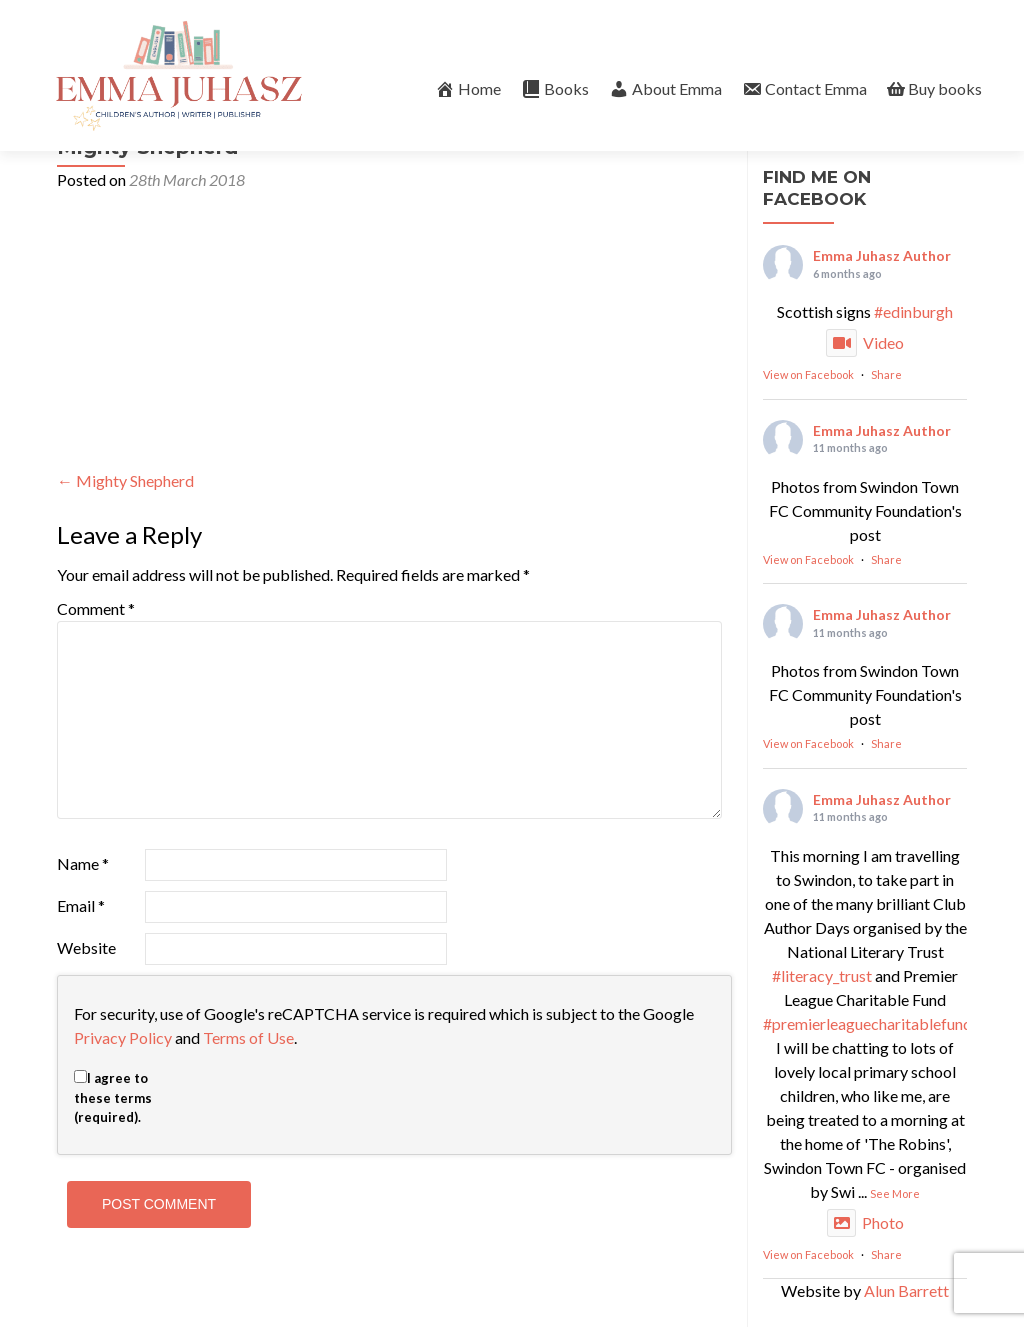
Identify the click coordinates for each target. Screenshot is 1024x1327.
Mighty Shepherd (125, 480)
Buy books (934, 88)
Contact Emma (804, 89)
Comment (96, 608)
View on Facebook (808, 374)
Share (886, 374)
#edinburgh (913, 311)
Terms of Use (248, 1037)
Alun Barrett (906, 1290)
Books (555, 89)
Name (83, 863)
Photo (865, 1222)
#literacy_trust (822, 975)
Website (86, 947)
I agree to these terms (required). (113, 1097)
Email (81, 905)
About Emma (665, 89)
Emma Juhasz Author (882, 255)
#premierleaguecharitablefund (867, 1023)
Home (468, 89)
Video (865, 342)
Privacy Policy (123, 1037)
